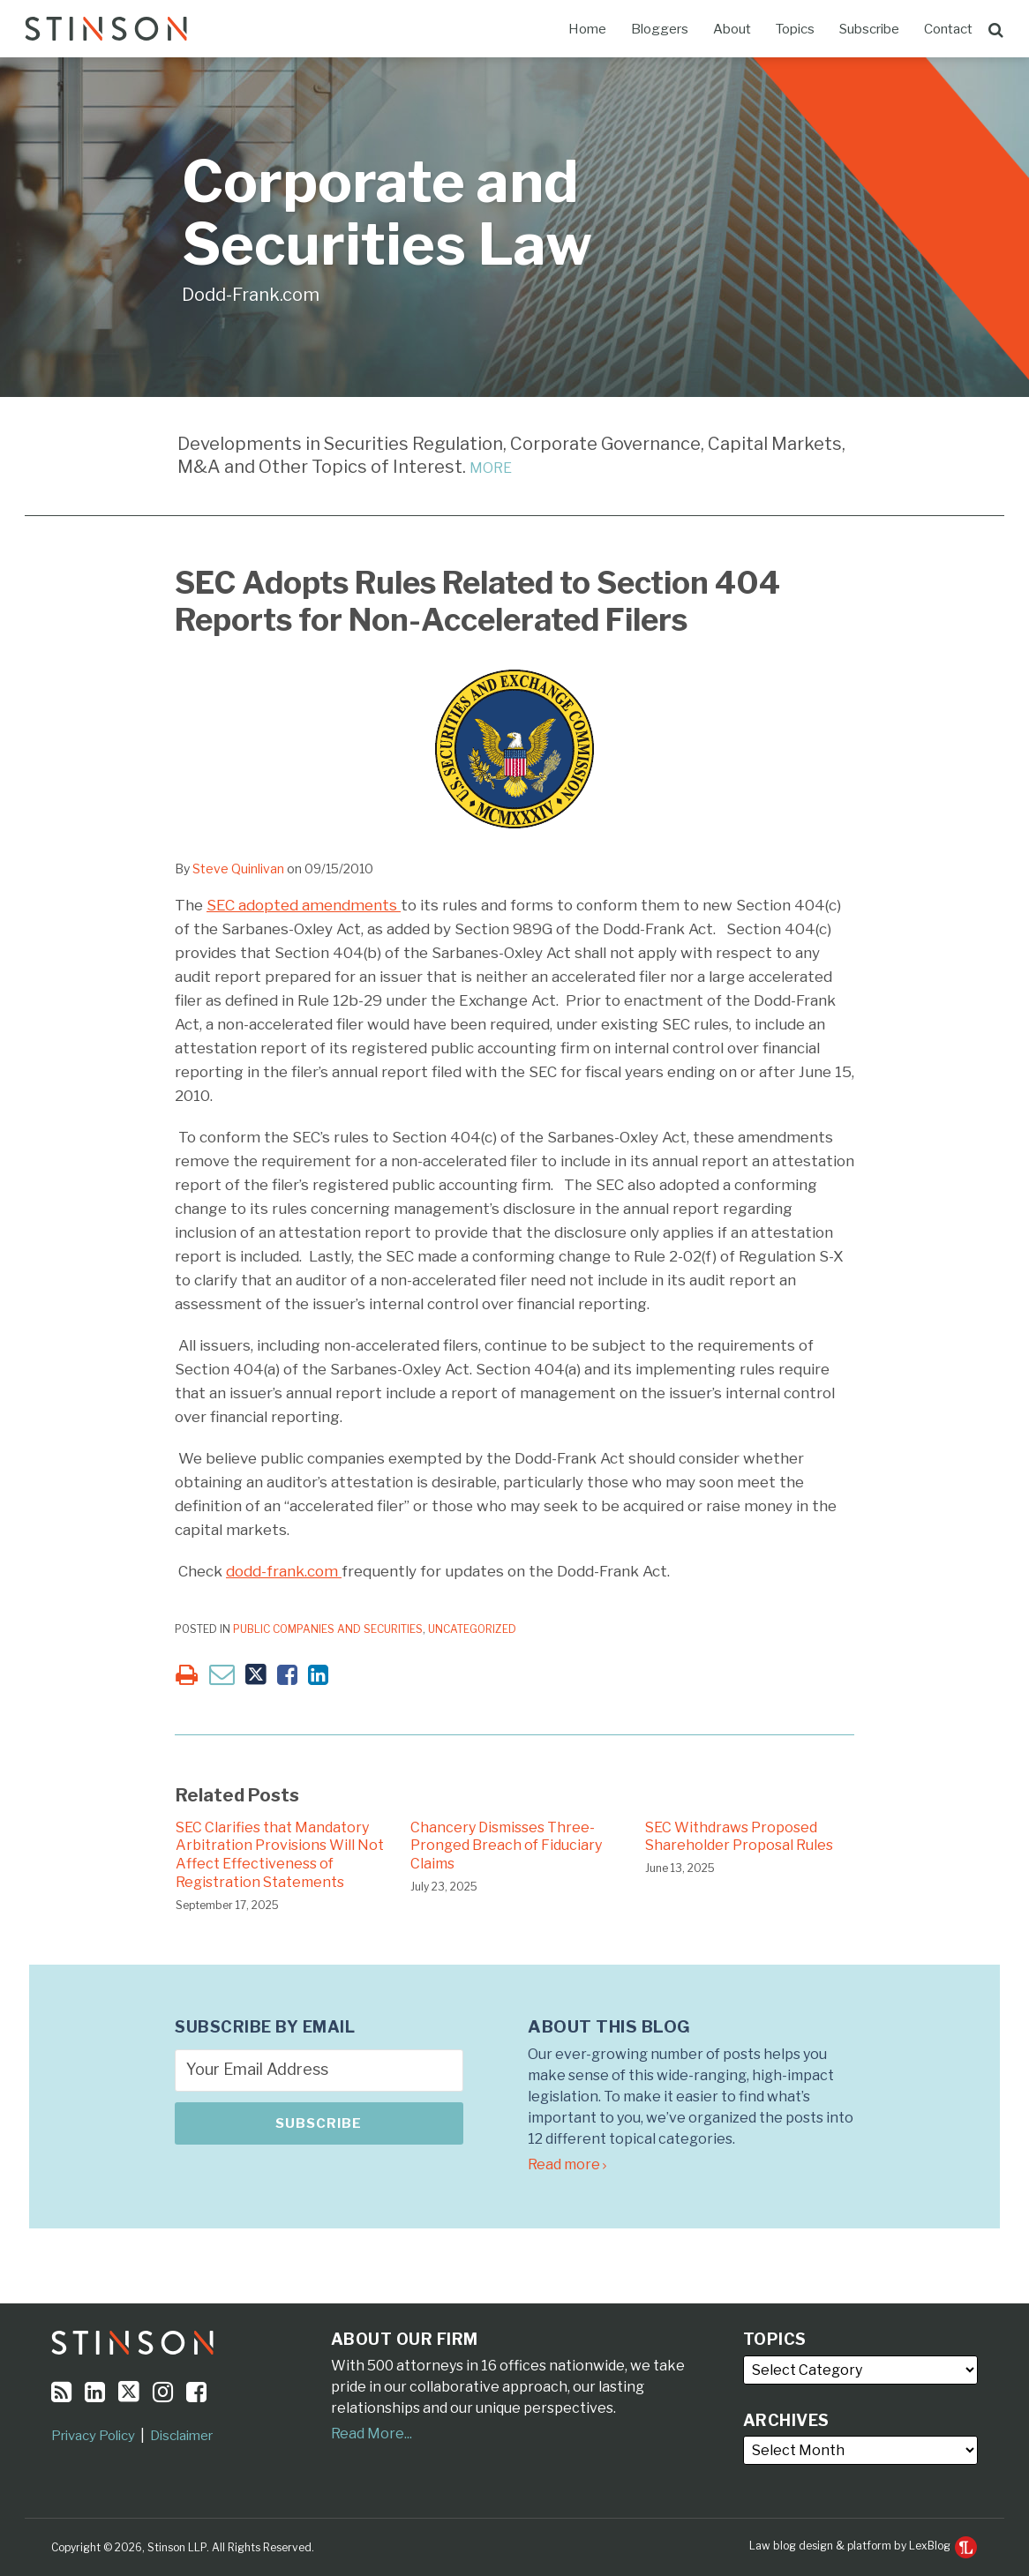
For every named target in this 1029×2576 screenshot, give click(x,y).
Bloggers (659, 29)
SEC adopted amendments (304, 905)
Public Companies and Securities (328, 1629)
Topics (795, 29)
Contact (948, 29)
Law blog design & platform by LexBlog (863, 2545)
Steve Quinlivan (238, 868)
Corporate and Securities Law (387, 213)
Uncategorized (472, 1629)
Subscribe (869, 29)
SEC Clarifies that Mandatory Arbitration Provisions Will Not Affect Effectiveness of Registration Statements (280, 1855)
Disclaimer (181, 2436)
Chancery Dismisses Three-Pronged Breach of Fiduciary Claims (506, 1846)
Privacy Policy (93, 2436)
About (732, 29)
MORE (490, 468)
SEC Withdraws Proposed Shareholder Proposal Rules (739, 1836)
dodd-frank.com (284, 1571)
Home (587, 29)
